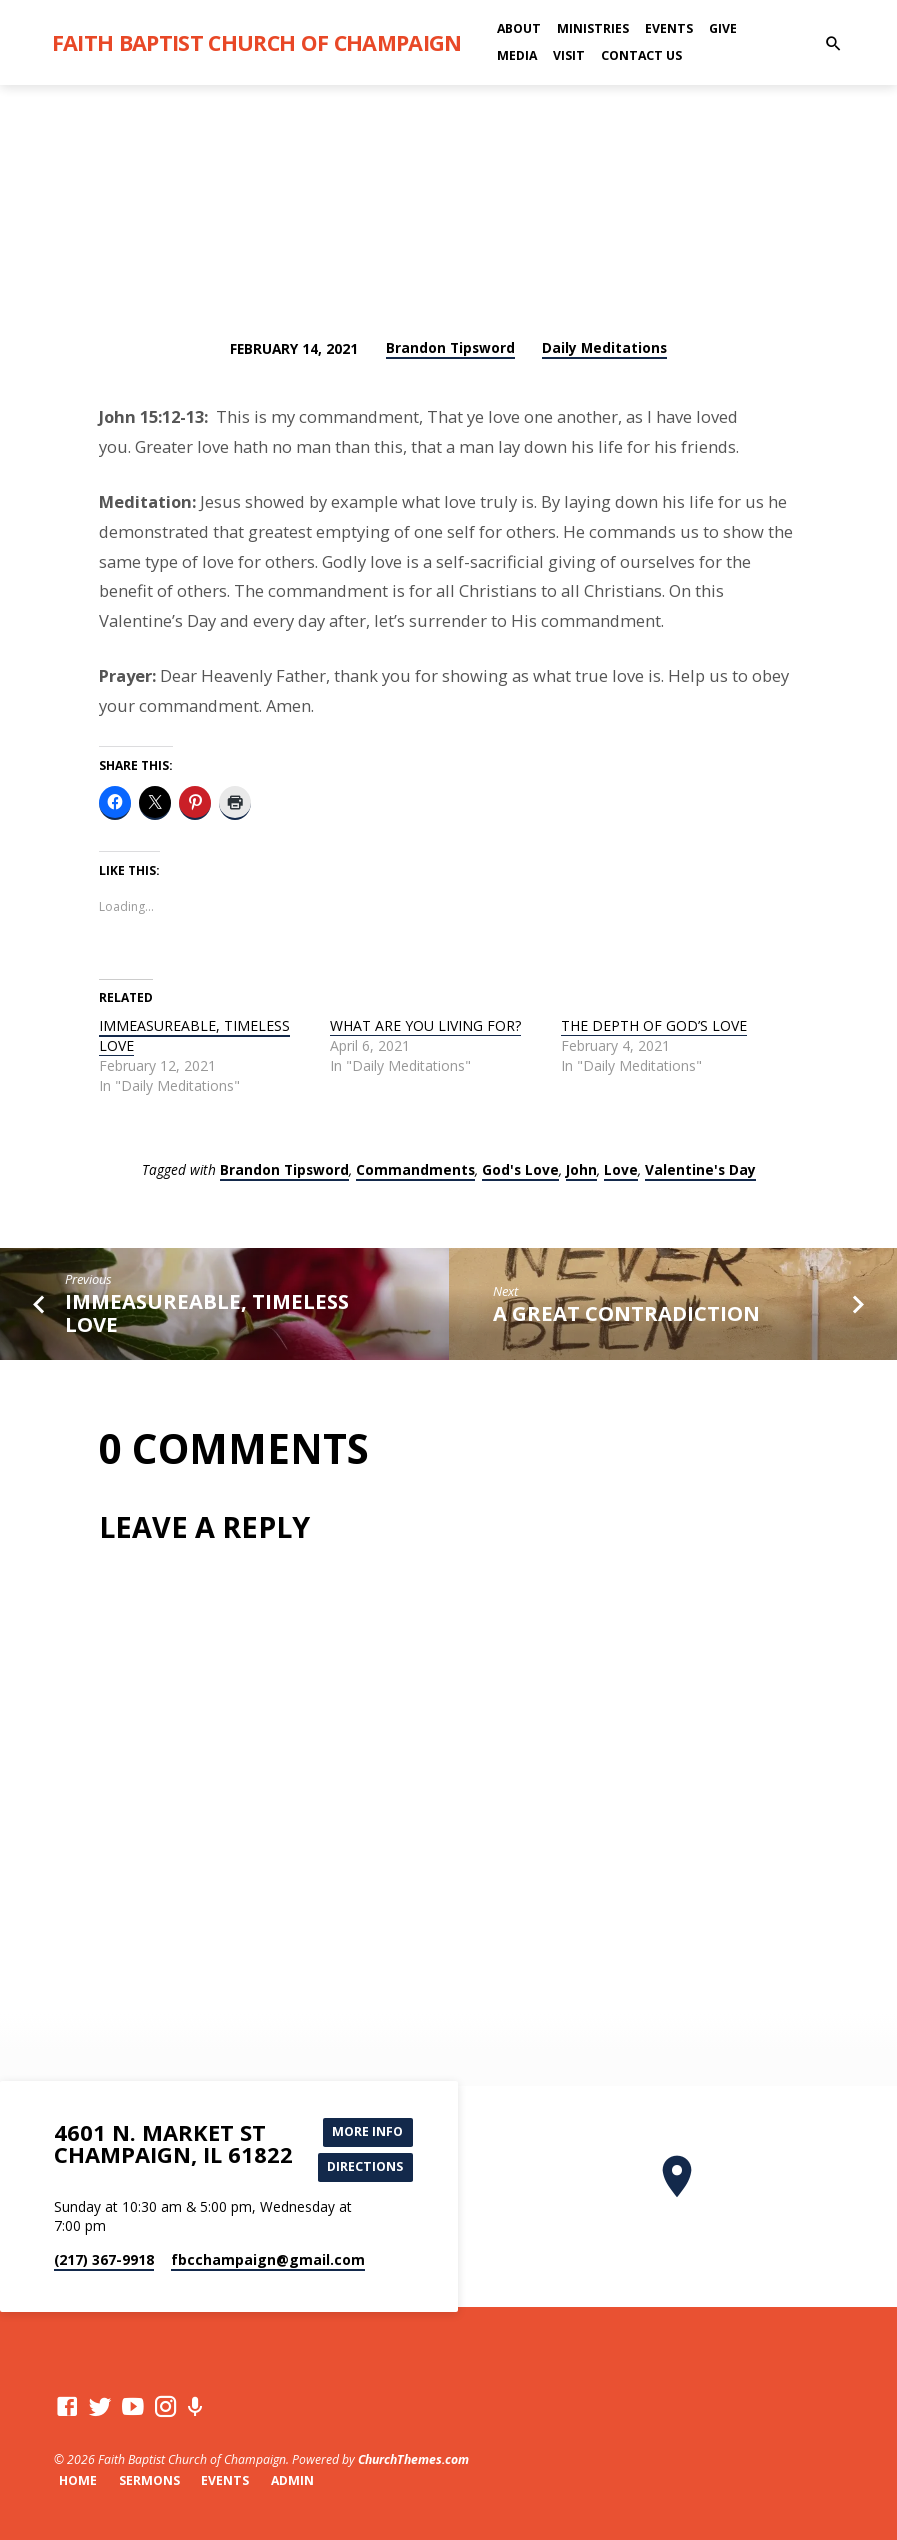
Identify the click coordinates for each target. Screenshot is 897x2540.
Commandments (415, 1169)
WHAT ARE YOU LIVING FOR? (425, 1025)
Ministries (593, 28)
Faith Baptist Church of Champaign (257, 42)
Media (517, 55)
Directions (366, 2167)
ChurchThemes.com (413, 2459)
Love (621, 1169)
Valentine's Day (700, 1169)
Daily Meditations (604, 347)
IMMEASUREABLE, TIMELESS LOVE (194, 1035)
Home (78, 2480)
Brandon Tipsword (450, 347)
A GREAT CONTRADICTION (626, 1313)
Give (723, 28)
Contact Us (641, 55)
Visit (569, 55)
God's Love (520, 1169)
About (519, 28)
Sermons (149, 2480)
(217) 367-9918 (104, 2259)
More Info (368, 2131)
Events (669, 28)
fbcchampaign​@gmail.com (268, 2259)
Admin (292, 2480)
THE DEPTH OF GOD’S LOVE (654, 1025)
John (581, 1169)
